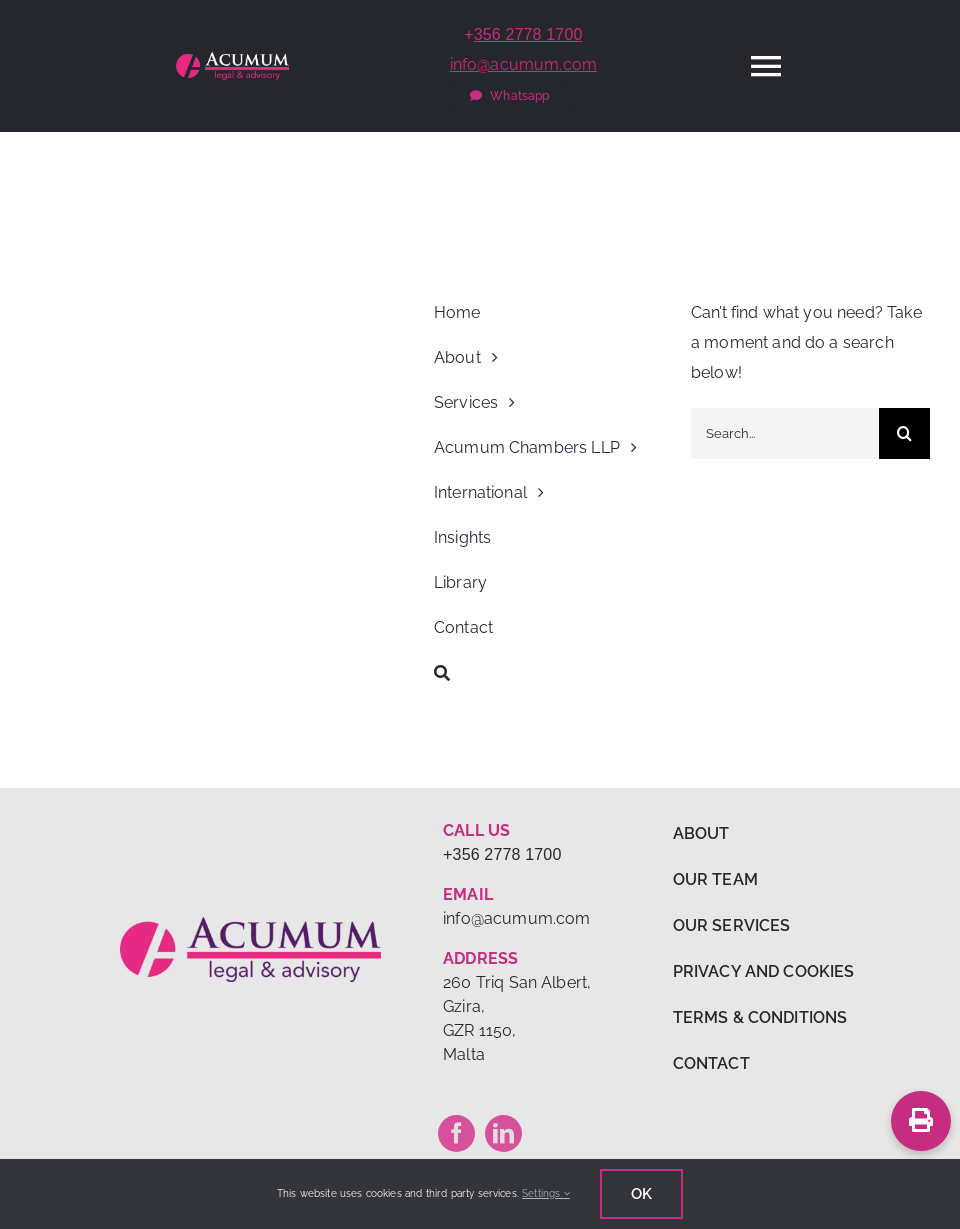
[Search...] (785, 433)
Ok (641, 1194)
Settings (546, 1193)
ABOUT (701, 833)
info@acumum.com (523, 64)
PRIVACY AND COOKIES (764, 971)
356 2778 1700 (528, 34)
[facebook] (456, 1133)
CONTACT (711, 1063)
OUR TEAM (715, 879)
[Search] (553, 673)
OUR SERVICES (732, 925)
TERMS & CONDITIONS (760, 1017)
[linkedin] (503, 1133)
